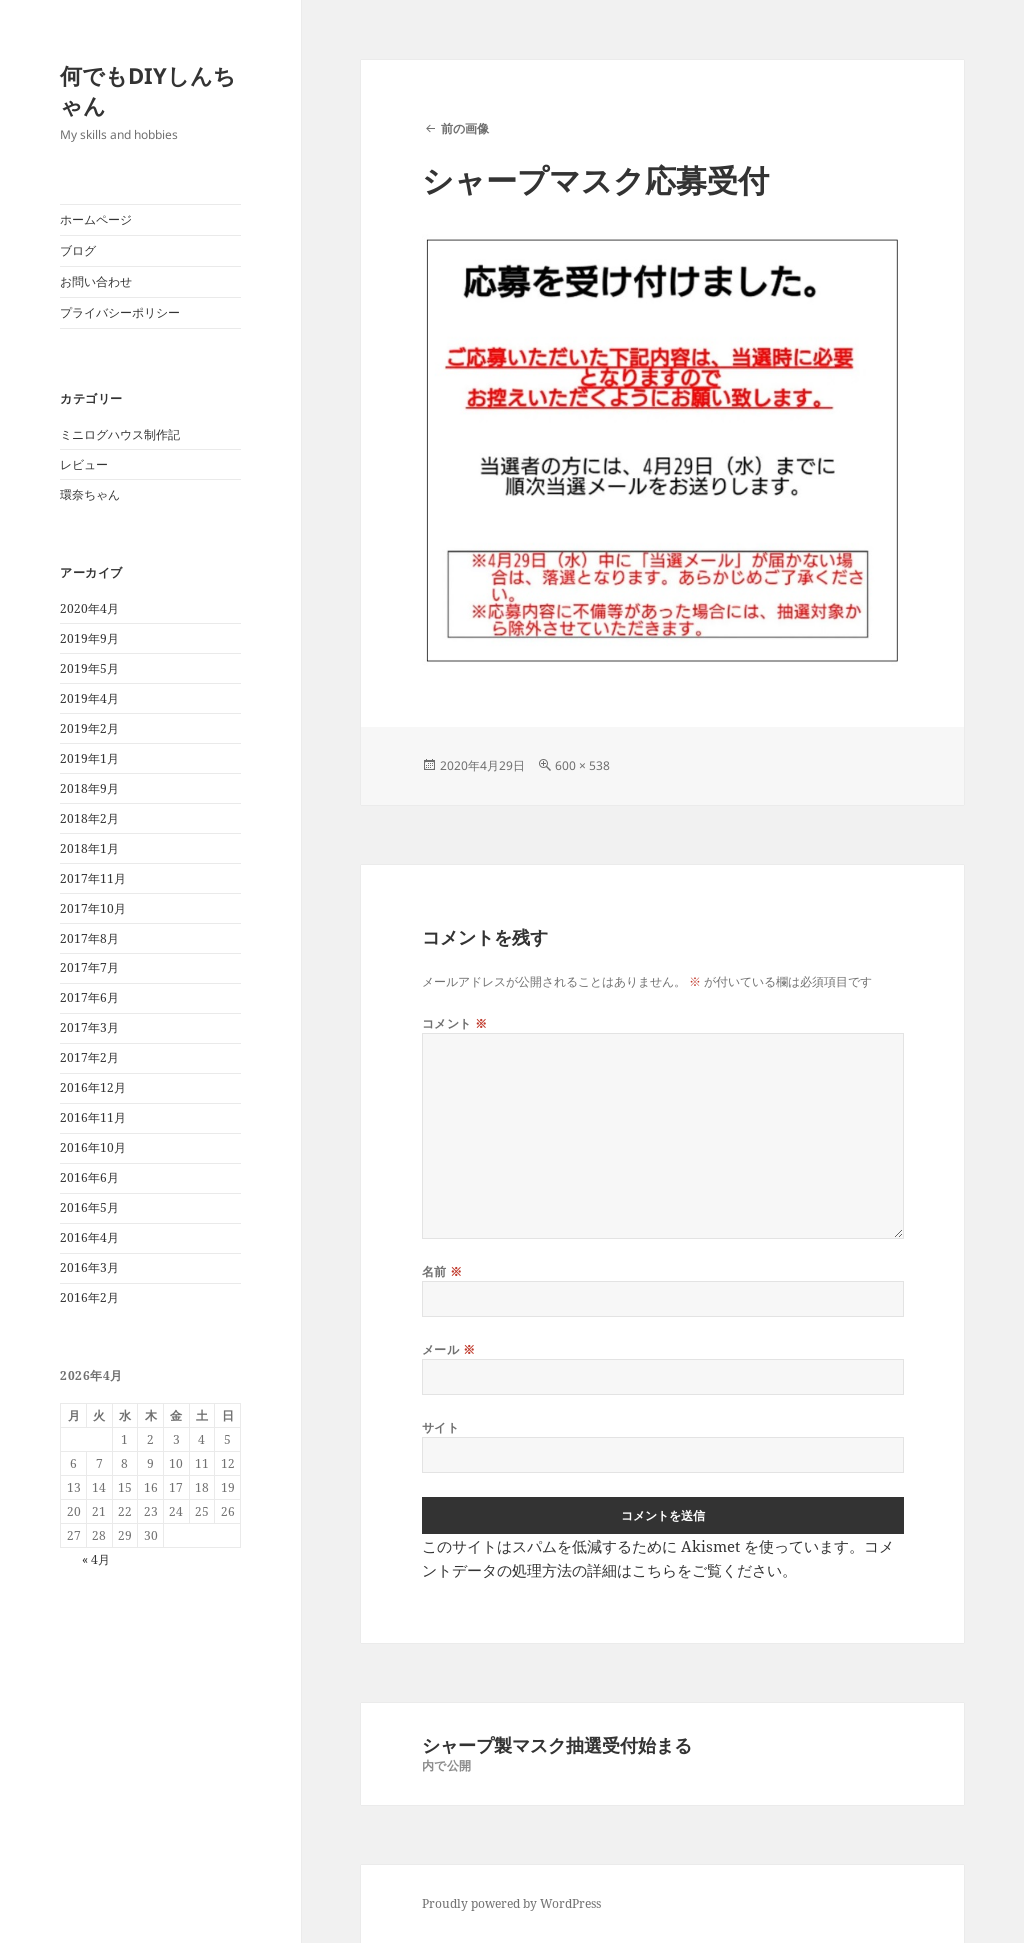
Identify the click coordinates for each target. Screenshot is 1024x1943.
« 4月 (96, 1559)
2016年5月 (89, 1207)
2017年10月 (93, 908)
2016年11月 (93, 1117)
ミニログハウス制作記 (120, 434)
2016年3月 (89, 1267)
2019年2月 (89, 728)
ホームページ (96, 219)
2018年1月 (89, 848)
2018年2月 (89, 818)
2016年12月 (93, 1087)
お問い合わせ (96, 281)
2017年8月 (89, 938)
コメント (455, 1023)
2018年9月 (89, 788)
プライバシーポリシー (120, 312)
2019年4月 (89, 698)
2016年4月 (89, 1237)
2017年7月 (89, 967)
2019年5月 (89, 668)
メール (448, 1349)
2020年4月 (89, 608)
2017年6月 (89, 997)
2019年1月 (89, 758)
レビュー (84, 464)
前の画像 (465, 128)
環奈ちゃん (90, 494)
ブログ (78, 250)
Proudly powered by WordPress (511, 1903)
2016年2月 (89, 1297)
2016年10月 (93, 1147)
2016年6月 (89, 1177)
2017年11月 (93, 878)
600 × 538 (582, 765)
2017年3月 (89, 1027)
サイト (440, 1427)
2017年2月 (89, 1057)
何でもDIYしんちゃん (148, 90)
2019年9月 (89, 638)
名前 (442, 1271)
